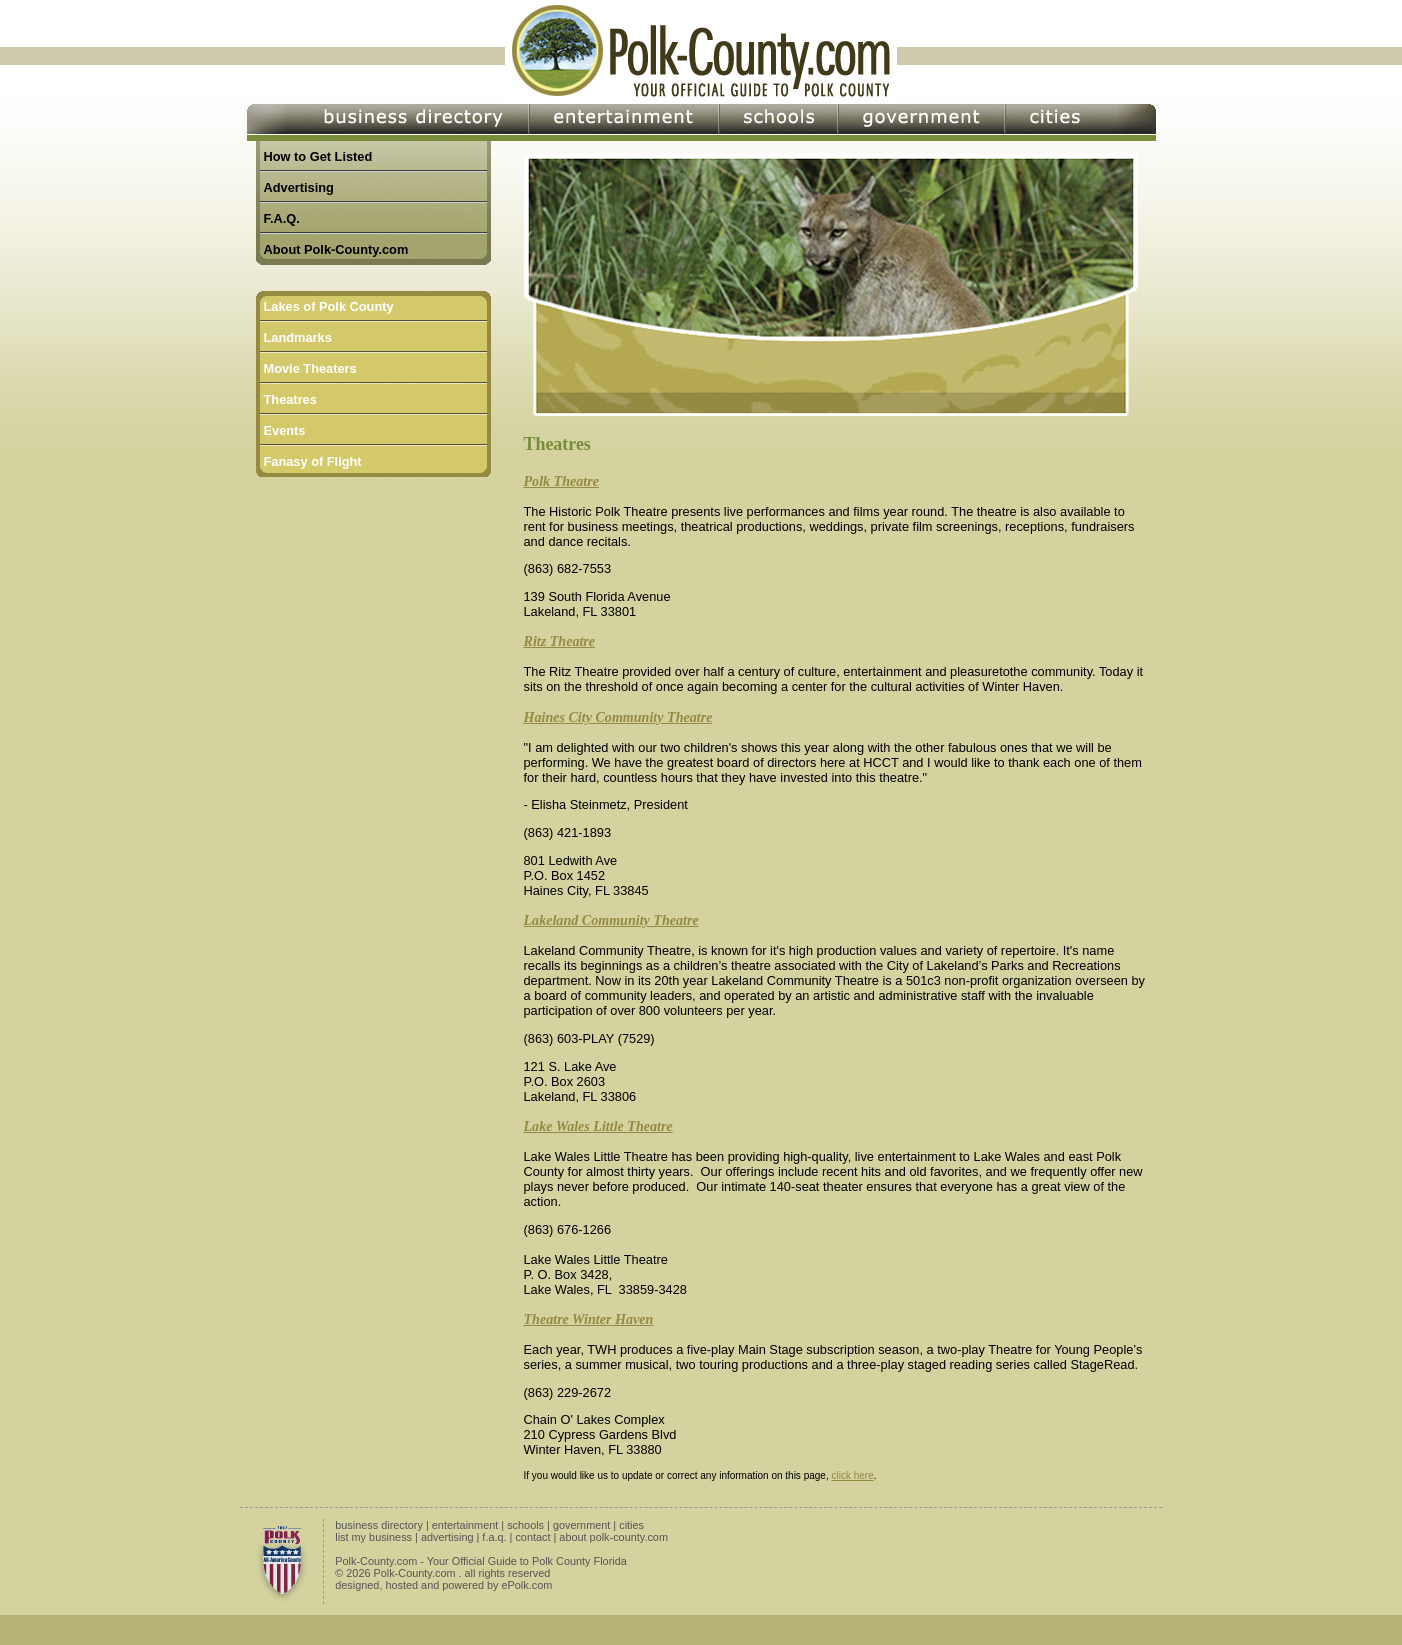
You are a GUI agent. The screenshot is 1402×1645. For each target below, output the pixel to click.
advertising (447, 1537)
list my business (373, 1537)
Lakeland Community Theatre (611, 920)
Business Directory (388, 122)
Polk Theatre (561, 481)
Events (285, 430)
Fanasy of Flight (313, 461)
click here (852, 1475)
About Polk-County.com (336, 249)
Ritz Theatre (560, 641)
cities (631, 1525)
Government (921, 122)
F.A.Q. (282, 218)
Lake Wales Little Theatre (598, 1126)
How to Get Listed (318, 156)
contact (532, 1537)
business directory (379, 1525)
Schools (778, 122)
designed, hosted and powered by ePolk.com (443, 1585)
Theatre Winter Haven (589, 1319)
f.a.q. (494, 1537)
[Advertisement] (381, 622)
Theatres (290, 399)
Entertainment (624, 122)
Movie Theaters (310, 368)
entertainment (465, 1525)
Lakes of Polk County (329, 306)
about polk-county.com (613, 1537)
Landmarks (298, 337)
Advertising (299, 187)
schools (525, 1525)
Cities (1080, 122)
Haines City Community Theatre (618, 717)
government (581, 1525)
